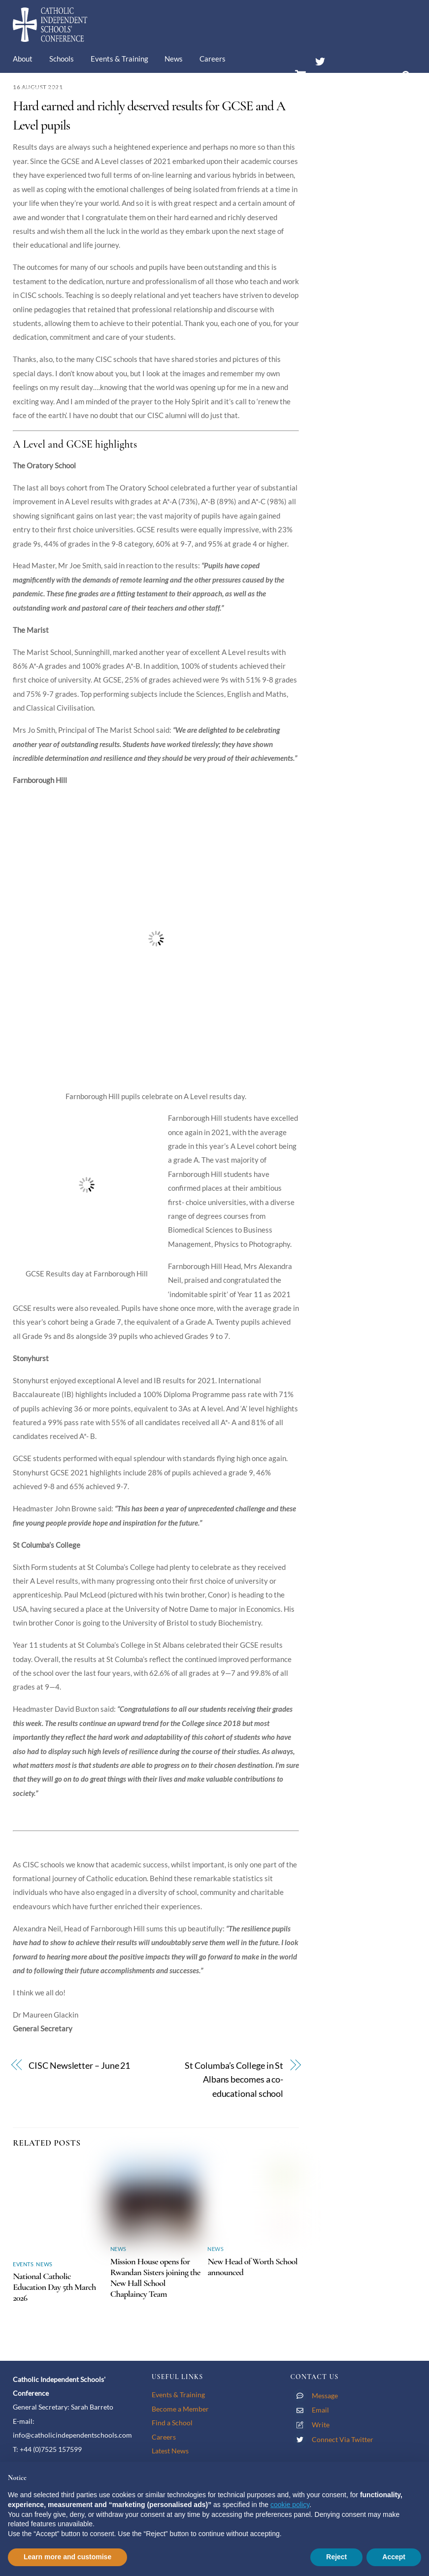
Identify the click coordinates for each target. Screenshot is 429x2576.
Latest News (170, 2450)
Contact (91, 88)
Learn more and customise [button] (67, 2557)
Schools (61, 58)
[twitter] (320, 59)
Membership (40, 88)
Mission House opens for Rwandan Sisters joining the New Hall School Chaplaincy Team (155, 2277)
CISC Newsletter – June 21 (79, 2065)
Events (23, 2264)
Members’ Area (345, 80)
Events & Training (119, 58)
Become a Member (180, 2409)
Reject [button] (336, 2557)
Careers (212, 58)
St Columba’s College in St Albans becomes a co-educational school (234, 2079)
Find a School (172, 2422)
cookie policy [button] (289, 2505)
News (174, 58)
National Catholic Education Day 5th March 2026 (54, 2287)
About (23, 58)
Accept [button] (393, 2557)
